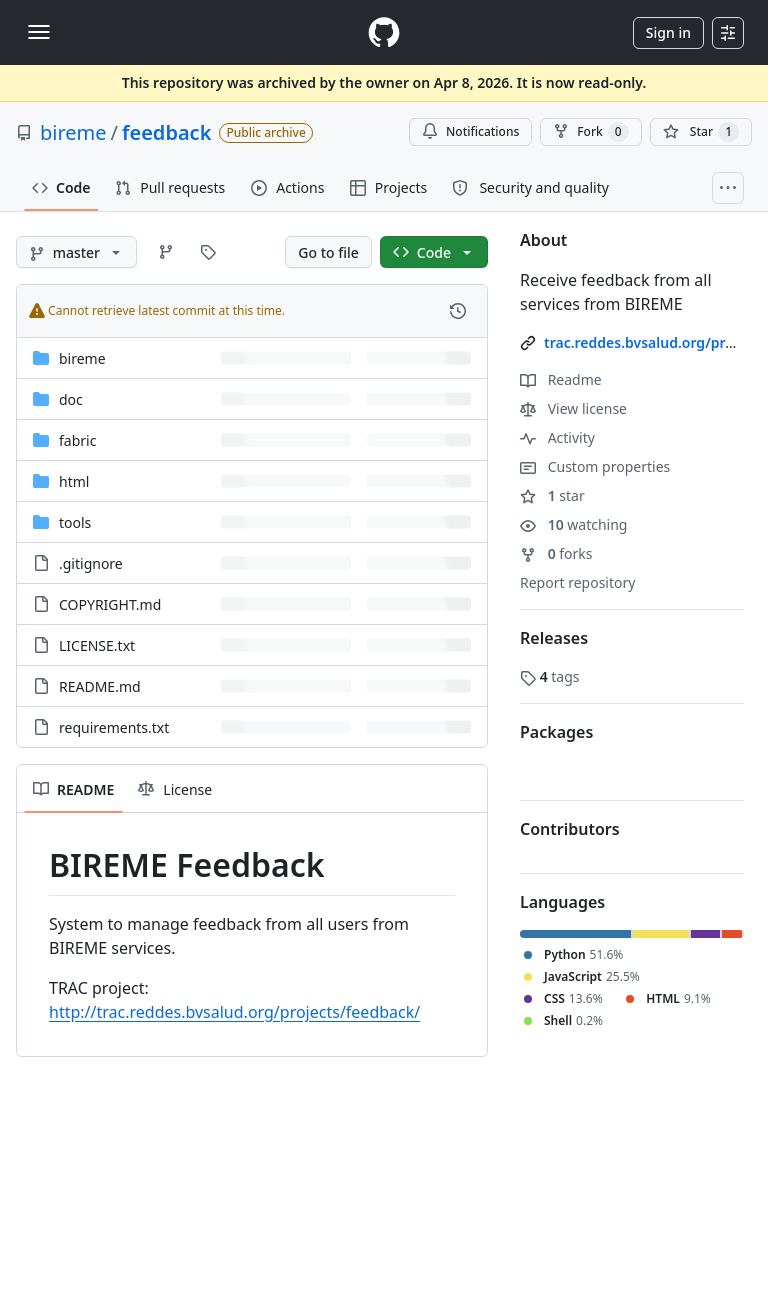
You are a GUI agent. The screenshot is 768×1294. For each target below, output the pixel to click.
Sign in (668, 32)
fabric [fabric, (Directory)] (77, 440)
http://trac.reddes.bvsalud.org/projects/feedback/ (234, 1012)
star (552, 495)
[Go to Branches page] (166, 252)
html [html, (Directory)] (74, 481)
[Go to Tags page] (208, 252)
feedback (166, 132)
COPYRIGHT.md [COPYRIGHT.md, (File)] (110, 604)
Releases (554, 638)
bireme (73, 132)
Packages (556, 732)
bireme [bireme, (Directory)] (82, 358)
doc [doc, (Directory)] (71, 399)
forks (556, 553)
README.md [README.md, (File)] (100, 686)
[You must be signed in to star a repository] (701, 132)
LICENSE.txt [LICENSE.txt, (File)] (97, 645)
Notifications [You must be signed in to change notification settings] (470, 131)
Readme (561, 379)
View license (573, 408)
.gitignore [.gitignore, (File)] (91, 563)
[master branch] (76, 252)
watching (573, 524)
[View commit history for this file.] (458, 311)
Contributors (570, 829)
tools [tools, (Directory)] (75, 522)
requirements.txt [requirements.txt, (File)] (114, 727)
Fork (590, 132)
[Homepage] (384, 32)
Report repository (577, 582)
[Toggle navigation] (39, 32)
